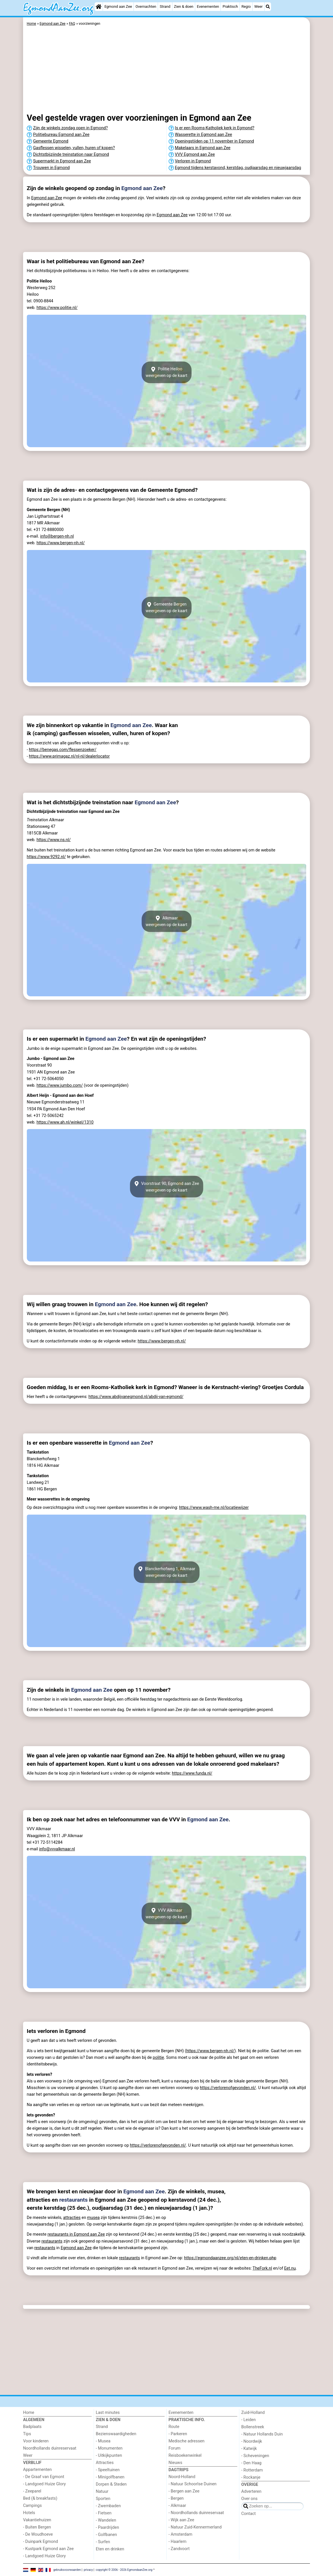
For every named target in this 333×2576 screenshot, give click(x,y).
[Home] (99, 6)
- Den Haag (251, 2463)
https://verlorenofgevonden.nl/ (228, 2087)
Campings (32, 2505)
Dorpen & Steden (111, 2484)
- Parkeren (178, 2433)
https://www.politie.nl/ (57, 307)
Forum (174, 2448)
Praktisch (230, 6)
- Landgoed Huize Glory (44, 2484)
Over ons (249, 2498)
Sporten (103, 2498)
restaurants (73, 2199)
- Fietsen (103, 2513)
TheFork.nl (262, 2268)
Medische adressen (187, 2441)
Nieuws (176, 2462)
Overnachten (146, 6)
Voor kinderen (36, 2441)
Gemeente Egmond (50, 141)
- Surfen (103, 2541)
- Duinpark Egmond (40, 2541)
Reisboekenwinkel (185, 2455)
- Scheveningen (255, 2455)
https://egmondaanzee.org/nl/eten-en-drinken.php (230, 2258)
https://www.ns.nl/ (54, 839)
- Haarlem (178, 2541)
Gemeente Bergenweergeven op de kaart (166, 607)
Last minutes (108, 2412)
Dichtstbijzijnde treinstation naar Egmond (71, 154)
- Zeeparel (32, 2491)
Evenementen (208, 6)
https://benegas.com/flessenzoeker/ (62, 749)
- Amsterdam (181, 2534)
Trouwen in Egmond (51, 167)
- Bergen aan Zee (184, 2491)
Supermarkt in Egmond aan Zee (62, 161)
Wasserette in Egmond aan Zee (203, 134)
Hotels (29, 2512)
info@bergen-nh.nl (57, 536)
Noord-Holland (182, 2476)
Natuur (102, 2491)
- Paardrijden (107, 2527)
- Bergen (176, 2498)
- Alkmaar (177, 2505)
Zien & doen (183, 6)
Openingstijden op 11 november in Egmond (214, 141)
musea (93, 2217)
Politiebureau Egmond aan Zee (61, 134)
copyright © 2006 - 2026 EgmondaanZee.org (124, 2569)
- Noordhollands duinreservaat (196, 2512)
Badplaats (32, 2426)
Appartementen (37, 2469)
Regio (246, 6)
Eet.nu (290, 2268)
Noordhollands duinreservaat (49, 2448)
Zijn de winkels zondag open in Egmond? (70, 128)
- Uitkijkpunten (109, 2455)
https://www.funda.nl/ (192, 1773)
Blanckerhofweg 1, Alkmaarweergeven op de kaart (166, 1572)
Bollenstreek (252, 2427)
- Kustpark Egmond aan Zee (48, 2548)
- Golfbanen (106, 2534)
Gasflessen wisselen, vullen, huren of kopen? (74, 147)
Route (174, 2426)
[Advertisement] (166, 70)
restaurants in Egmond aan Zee (76, 2234)
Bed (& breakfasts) (40, 2498)
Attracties (105, 2462)
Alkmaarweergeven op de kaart (166, 921)
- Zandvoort (179, 2548)
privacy (88, 2569)
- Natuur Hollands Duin (262, 2434)
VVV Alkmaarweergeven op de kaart (166, 1913)
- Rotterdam (252, 2470)
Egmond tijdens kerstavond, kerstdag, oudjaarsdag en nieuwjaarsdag (238, 167)
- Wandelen (106, 2520)
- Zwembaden (108, 2505)
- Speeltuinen (108, 2469)
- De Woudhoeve (38, 2534)
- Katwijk (249, 2448)
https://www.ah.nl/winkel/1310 (65, 1122)
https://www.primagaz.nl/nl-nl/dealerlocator (69, 756)
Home (28, 2412)
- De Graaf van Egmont (43, 2476)
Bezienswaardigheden (116, 2433)
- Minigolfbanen (110, 2477)
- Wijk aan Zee (181, 2520)
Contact (248, 2513)
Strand (165, 6)
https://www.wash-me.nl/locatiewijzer (214, 1507)
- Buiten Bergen (37, 2527)
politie (158, 2057)
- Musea (103, 2441)
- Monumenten (109, 2448)
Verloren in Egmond (193, 161)
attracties (71, 2217)
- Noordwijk (251, 2441)
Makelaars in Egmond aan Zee (203, 147)
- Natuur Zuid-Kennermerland (195, 2527)
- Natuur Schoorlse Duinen (193, 2484)
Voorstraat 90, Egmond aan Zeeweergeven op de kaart (166, 1186)
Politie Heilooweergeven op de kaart (166, 372)
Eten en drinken (110, 2549)
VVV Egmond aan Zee (195, 154)
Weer (258, 6)
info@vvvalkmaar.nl (57, 1849)
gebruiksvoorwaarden (67, 2569)
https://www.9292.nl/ (46, 856)
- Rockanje (250, 2477)
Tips (27, 2433)
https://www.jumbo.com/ (60, 1085)
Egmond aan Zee (118, 6)
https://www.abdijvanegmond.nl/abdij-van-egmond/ (136, 1396)
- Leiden (248, 2419)
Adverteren (251, 2491)
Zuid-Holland (253, 2412)
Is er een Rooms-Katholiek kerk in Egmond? (215, 128)
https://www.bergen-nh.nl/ (61, 542)
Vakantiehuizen (37, 2520)
